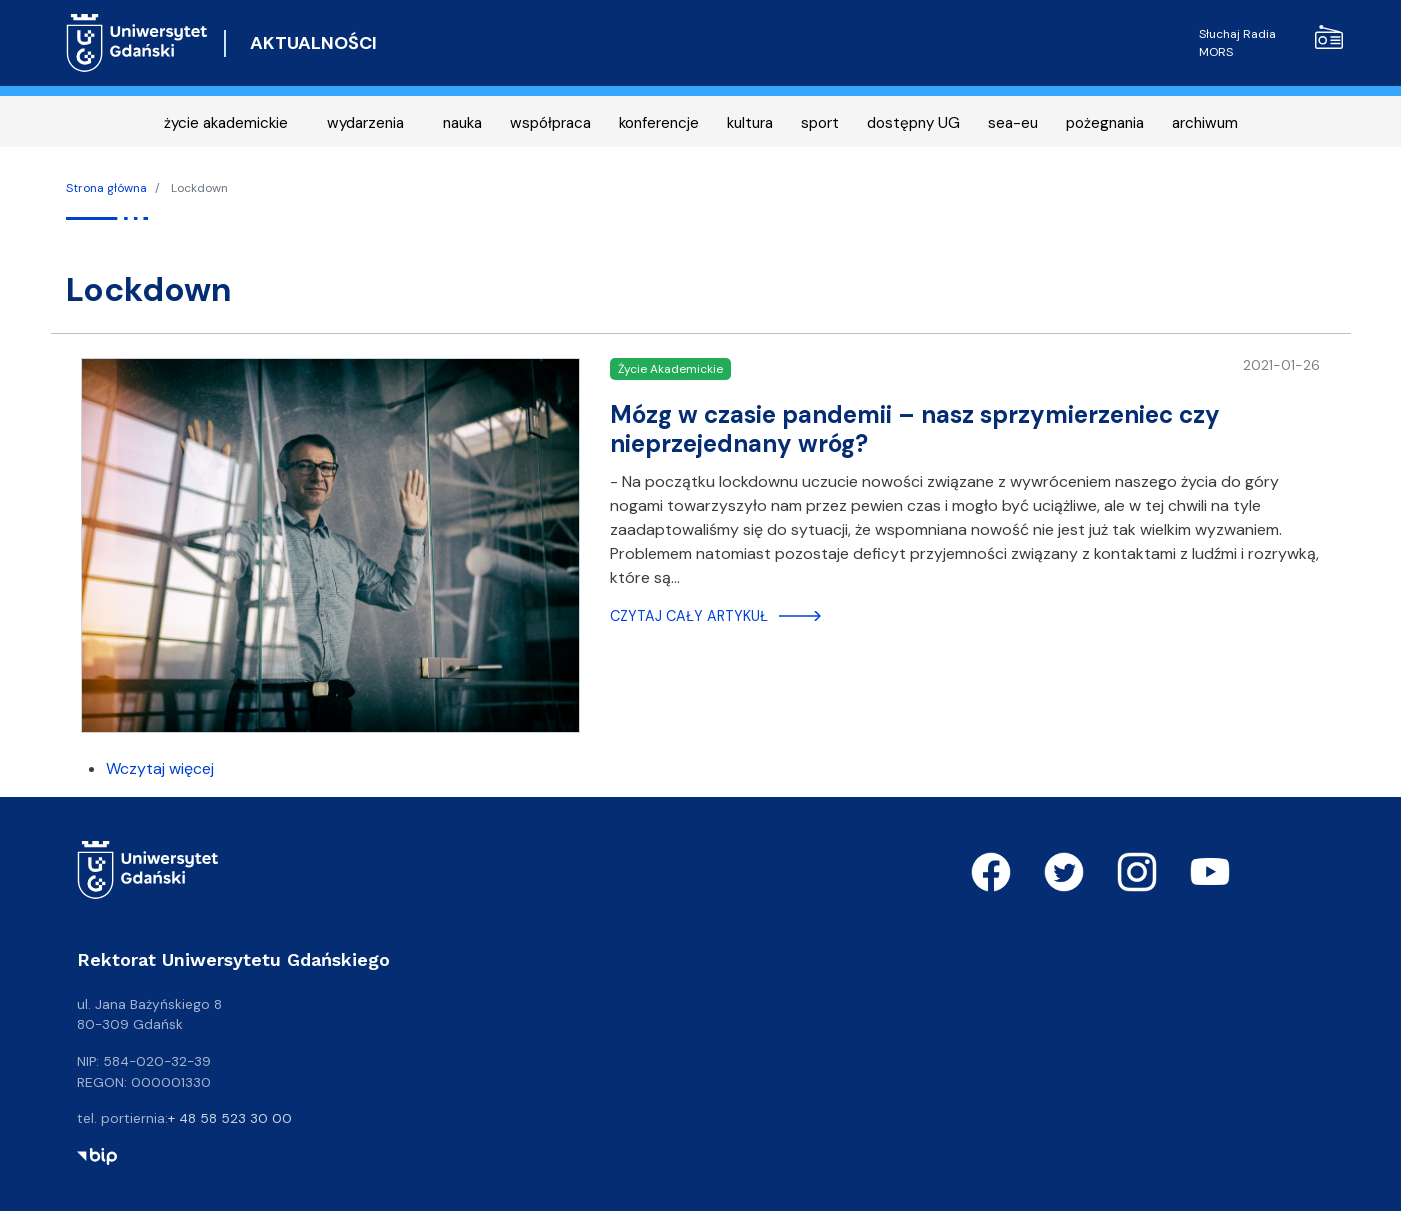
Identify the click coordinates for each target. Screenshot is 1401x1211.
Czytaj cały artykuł (689, 616)
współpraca (550, 123)
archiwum (1205, 123)
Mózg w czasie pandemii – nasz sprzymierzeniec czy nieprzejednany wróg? (915, 429)
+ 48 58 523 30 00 (230, 1118)
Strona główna (106, 188)
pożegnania (1105, 123)
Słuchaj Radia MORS (1271, 42)
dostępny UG (913, 123)
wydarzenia (365, 123)
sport (820, 123)
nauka (462, 123)
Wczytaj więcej (160, 768)
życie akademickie (226, 123)
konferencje (659, 123)
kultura (750, 123)
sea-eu (1013, 123)
